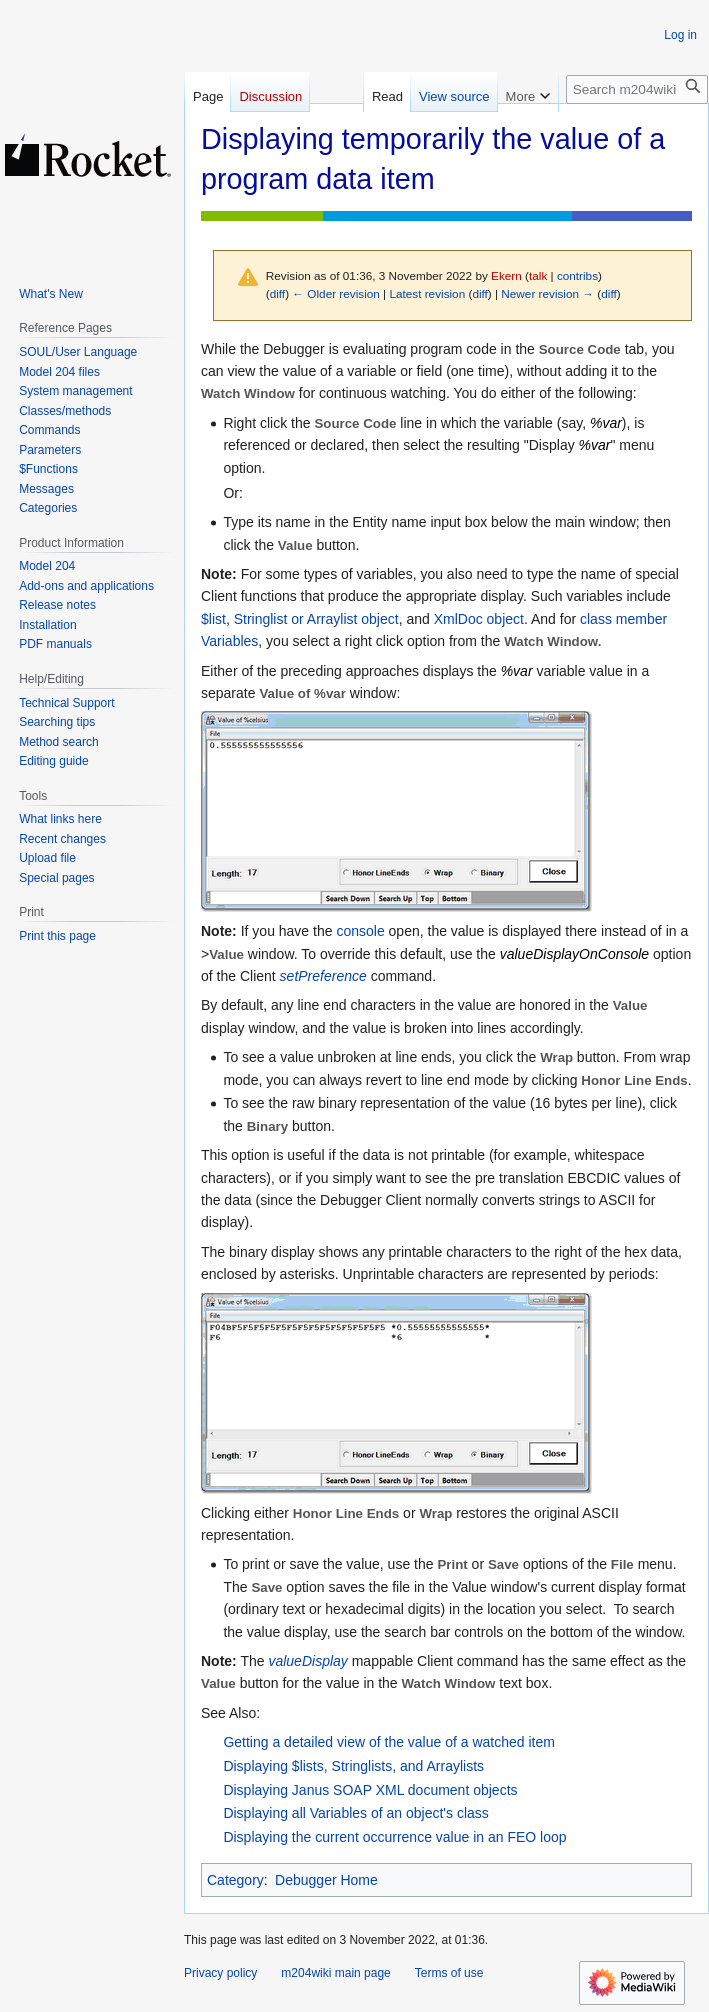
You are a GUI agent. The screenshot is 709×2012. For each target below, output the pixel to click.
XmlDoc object (479, 619)
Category (235, 1880)
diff (277, 293)
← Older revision (336, 293)
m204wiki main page (335, 1973)
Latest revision (427, 293)
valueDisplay (307, 1661)
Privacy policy (220, 1973)
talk (538, 275)
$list (213, 619)
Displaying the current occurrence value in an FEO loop (394, 1837)
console (360, 931)
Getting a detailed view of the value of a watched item (389, 1742)
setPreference (323, 976)
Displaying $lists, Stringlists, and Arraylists (353, 1766)
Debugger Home (326, 1880)
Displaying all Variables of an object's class (355, 1813)
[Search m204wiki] (637, 89)
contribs (577, 275)
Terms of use (449, 1973)
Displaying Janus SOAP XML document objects (370, 1790)
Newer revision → (547, 293)
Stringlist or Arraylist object (316, 619)
